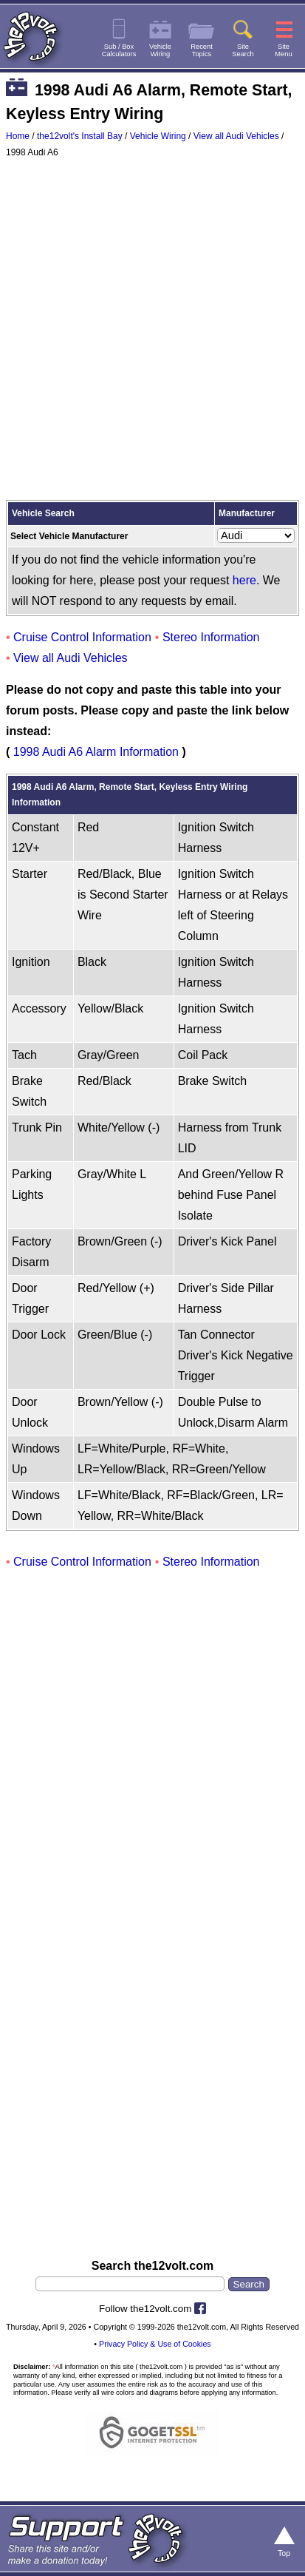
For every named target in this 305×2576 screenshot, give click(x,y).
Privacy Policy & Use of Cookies (155, 2343)
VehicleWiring (160, 50)
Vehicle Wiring (158, 136)
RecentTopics (202, 50)
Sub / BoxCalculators (119, 50)
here (244, 580)
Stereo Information (211, 637)
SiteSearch (243, 50)
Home (18, 136)
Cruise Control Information (82, 637)
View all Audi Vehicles (236, 136)
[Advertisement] (152, 332)
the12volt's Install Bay (80, 136)
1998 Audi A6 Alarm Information (96, 752)
